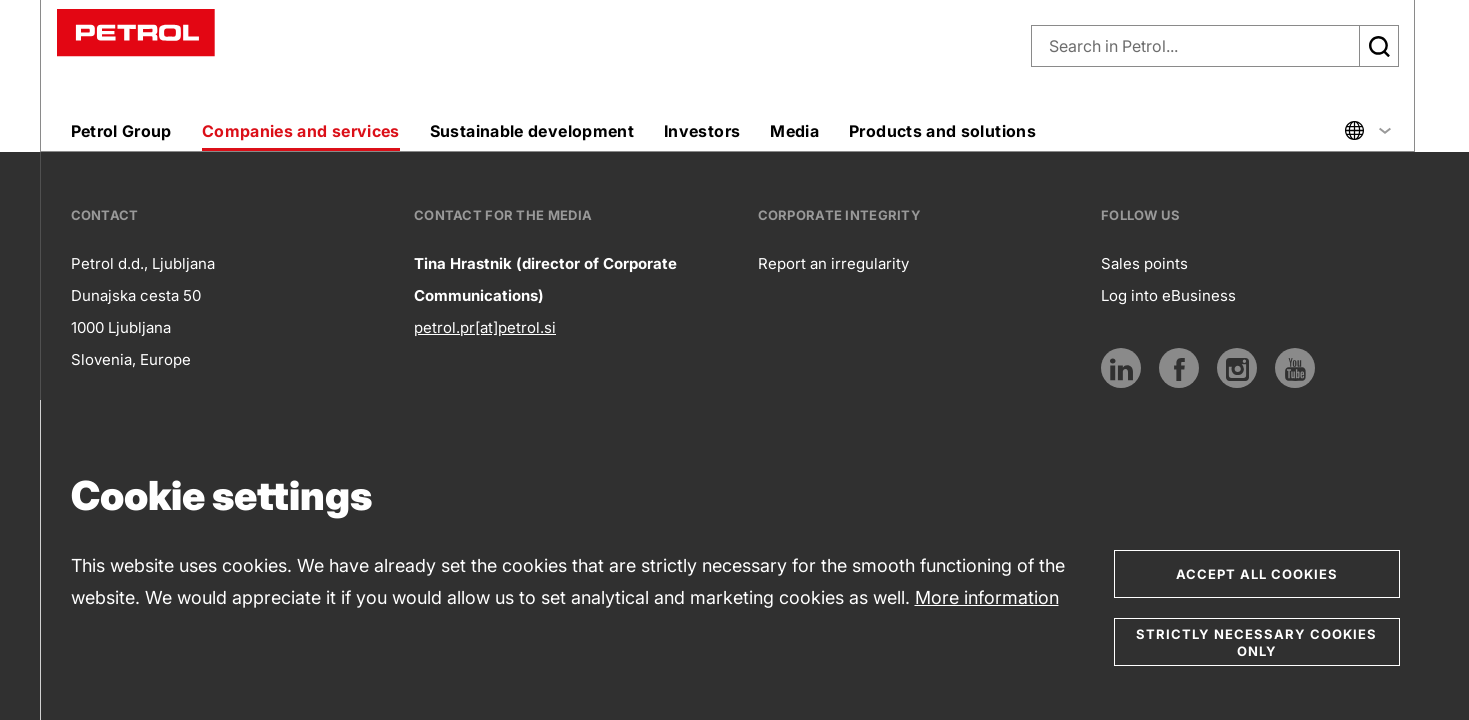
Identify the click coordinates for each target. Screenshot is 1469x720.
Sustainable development (532, 131)
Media (794, 131)
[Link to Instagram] (1237, 368)
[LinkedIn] (1121, 368)
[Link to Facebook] (1179, 368)
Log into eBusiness (1168, 295)
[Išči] (1379, 46)
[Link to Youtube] (1295, 368)
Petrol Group (121, 131)
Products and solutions (942, 131)
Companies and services (301, 131)
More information (987, 597)
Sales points (1144, 263)
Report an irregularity (833, 263)
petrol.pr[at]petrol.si (485, 327)
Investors (702, 131)
